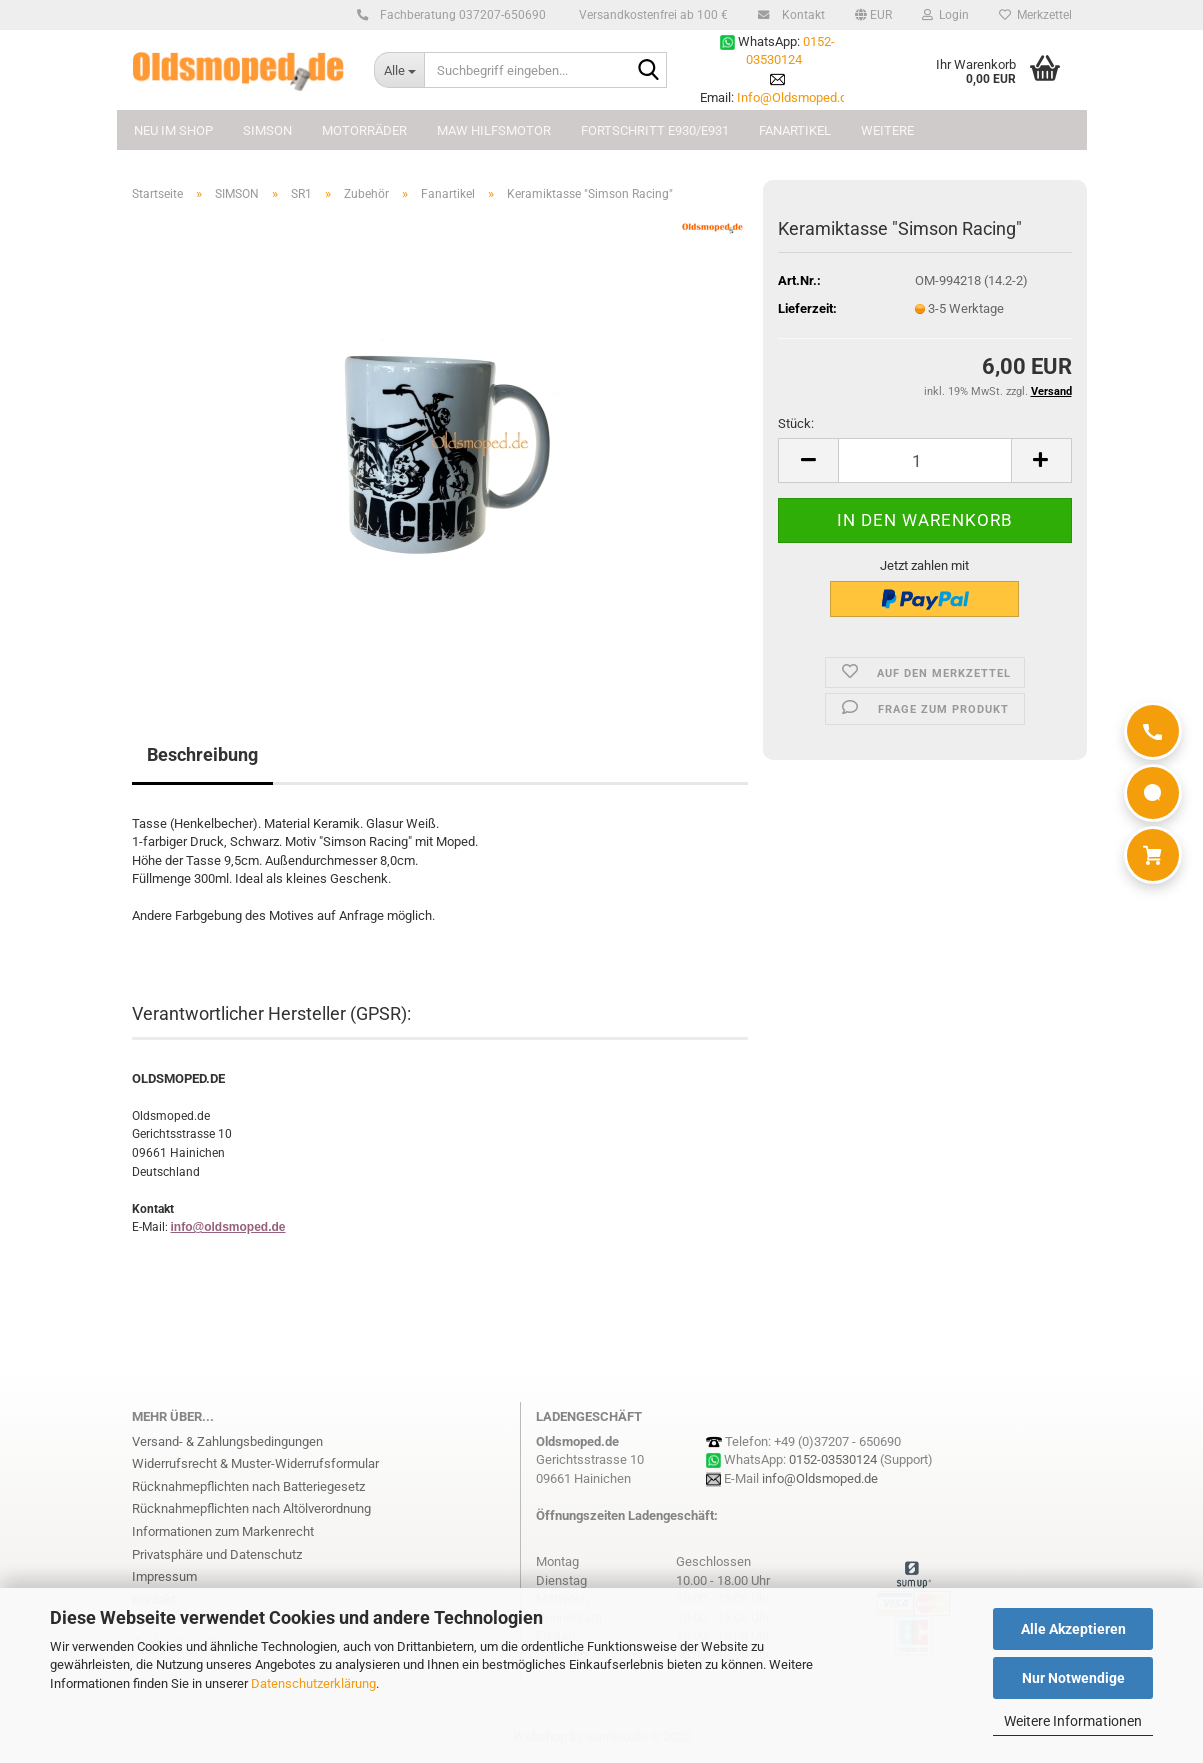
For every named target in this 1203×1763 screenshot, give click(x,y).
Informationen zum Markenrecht (223, 1531)
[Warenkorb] (1153, 855)
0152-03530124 (833, 1459)
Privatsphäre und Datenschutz (217, 1554)
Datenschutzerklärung (313, 1683)
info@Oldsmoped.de (820, 1478)
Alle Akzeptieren (1073, 1629)
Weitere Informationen (1073, 1721)
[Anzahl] (924, 460)
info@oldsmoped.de (228, 1227)
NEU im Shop (173, 130)
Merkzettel (1035, 15)
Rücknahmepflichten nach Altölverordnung (251, 1508)
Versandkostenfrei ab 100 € (652, 15)
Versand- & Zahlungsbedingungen (227, 1441)
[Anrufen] (1153, 731)
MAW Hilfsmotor (494, 130)
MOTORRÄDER (364, 130)
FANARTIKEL (795, 130)
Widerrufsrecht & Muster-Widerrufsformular (255, 1463)
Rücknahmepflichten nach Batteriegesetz (248, 1486)
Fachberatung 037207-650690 (460, 15)
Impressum (164, 1576)
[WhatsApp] (1153, 793)
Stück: (796, 423)
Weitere (887, 130)
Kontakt (800, 15)
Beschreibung (202, 754)
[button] (873, 15)
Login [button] (945, 15)
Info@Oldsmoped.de (795, 97)
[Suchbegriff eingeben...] (399, 70)
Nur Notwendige (1073, 1678)
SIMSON (267, 130)
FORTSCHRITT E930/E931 (655, 130)
